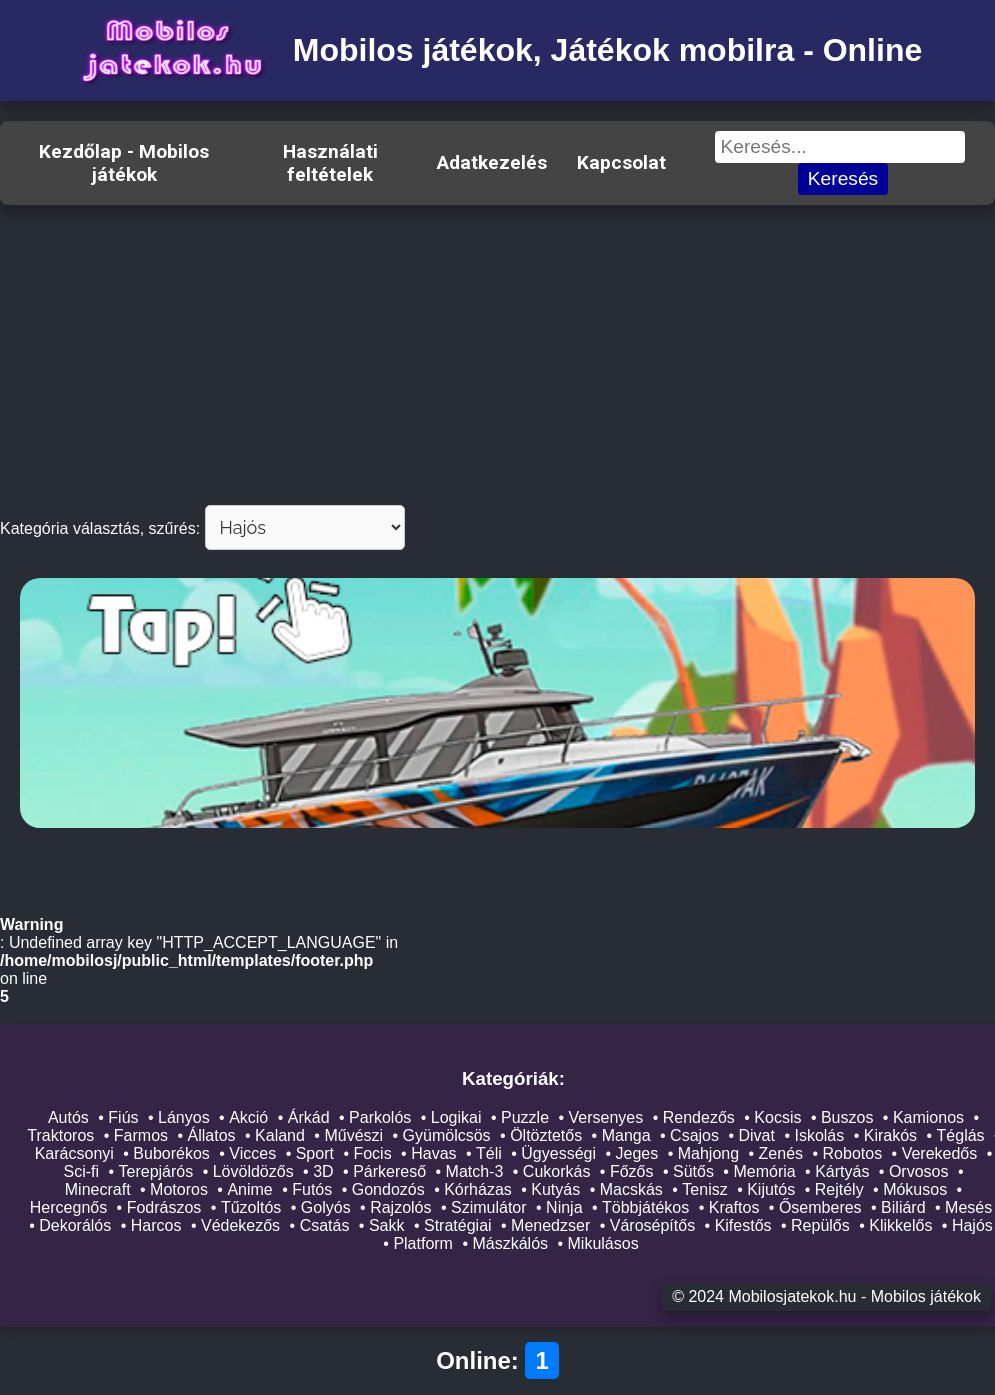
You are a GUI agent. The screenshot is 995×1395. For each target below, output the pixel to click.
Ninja (564, 1207)
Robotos (853, 1153)
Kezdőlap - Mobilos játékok (124, 163)
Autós (68, 1117)
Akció (248, 1117)
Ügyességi (558, 1153)
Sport (315, 1153)
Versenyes (606, 1117)
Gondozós (388, 1189)
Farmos (141, 1135)
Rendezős (699, 1117)
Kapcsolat (621, 162)
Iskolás (819, 1135)
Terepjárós (156, 1171)
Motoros (179, 1189)
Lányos (184, 1117)
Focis (372, 1153)
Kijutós (771, 1189)
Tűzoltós (251, 1207)
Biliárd (903, 1207)
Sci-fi (81, 1171)
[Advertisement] (497, 355)
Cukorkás (557, 1171)
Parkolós (380, 1117)
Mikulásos (603, 1243)
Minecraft (98, 1189)
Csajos (694, 1135)
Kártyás (842, 1171)
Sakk (387, 1225)
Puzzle (525, 1117)
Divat (756, 1135)
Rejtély (839, 1189)
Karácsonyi (74, 1153)
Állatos (212, 1135)
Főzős (632, 1171)
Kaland (280, 1135)
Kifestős (743, 1225)
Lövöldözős (253, 1171)
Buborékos (171, 1153)
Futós (312, 1189)
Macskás (631, 1189)
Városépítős (652, 1225)
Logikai (456, 1117)
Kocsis (777, 1117)
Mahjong (708, 1153)
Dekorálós (75, 1225)
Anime (249, 1189)
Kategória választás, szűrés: (100, 528)
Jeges (637, 1153)
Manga (626, 1135)
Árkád (309, 1117)
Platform (423, 1243)
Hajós (972, 1225)
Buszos (847, 1117)
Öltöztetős (546, 1135)
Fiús (123, 1117)
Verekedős (940, 1153)
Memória (764, 1171)
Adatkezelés (492, 162)
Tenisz (704, 1189)
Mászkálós (510, 1243)
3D (323, 1171)
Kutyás (555, 1189)
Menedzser (550, 1225)
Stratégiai (458, 1225)
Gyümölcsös (447, 1135)
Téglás (961, 1135)
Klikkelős (900, 1225)
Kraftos (734, 1207)
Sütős (693, 1171)
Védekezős (240, 1225)
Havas (433, 1153)
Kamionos (928, 1117)
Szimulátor (489, 1207)
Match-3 (475, 1171)
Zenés (781, 1153)
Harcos (156, 1225)
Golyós (326, 1207)
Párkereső (389, 1171)
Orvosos (919, 1171)
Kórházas (478, 1189)
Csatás (325, 1225)
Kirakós (890, 1135)
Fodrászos (164, 1207)
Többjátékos (645, 1207)
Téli (489, 1153)
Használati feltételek (330, 163)
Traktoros (60, 1135)
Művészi (353, 1135)
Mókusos (915, 1189)
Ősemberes (820, 1207)
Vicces (252, 1153)
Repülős (820, 1225)
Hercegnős (68, 1207)
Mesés (968, 1207)
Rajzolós (400, 1207)
